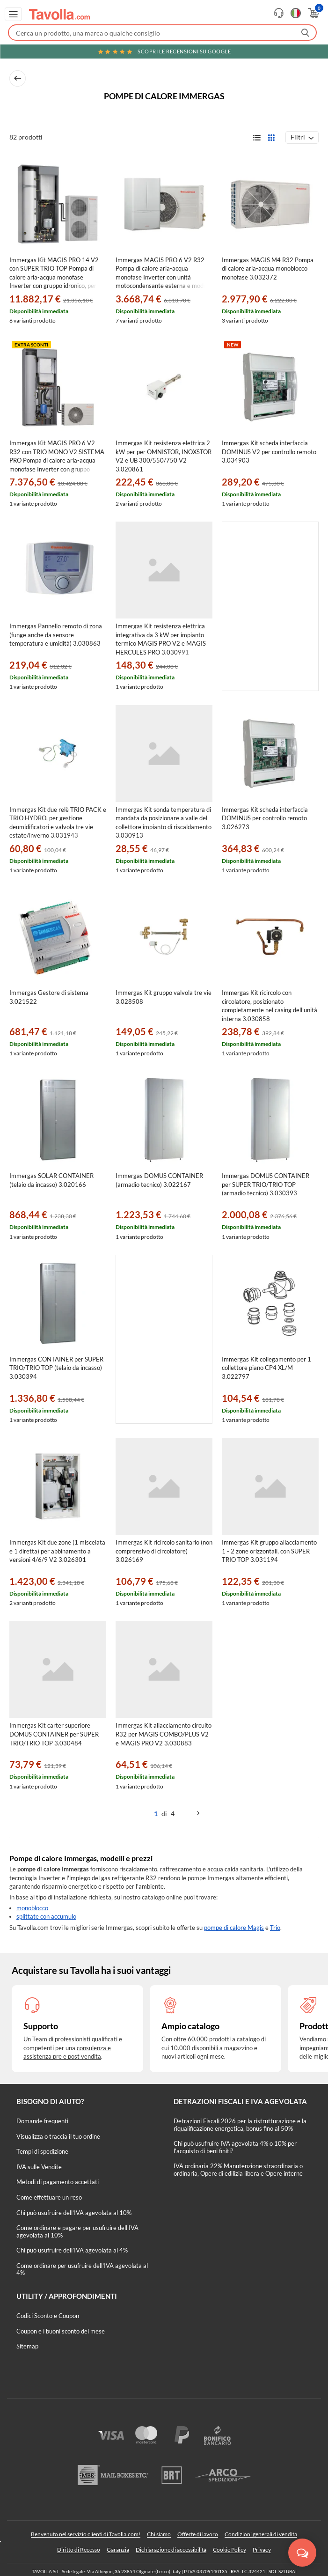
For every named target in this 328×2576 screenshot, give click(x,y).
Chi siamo (159, 2534)
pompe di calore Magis (234, 1927)
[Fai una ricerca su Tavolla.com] (162, 32)
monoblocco (32, 1908)
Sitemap (27, 2346)
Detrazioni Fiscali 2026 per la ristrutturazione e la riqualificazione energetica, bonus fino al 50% (240, 2124)
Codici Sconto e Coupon (47, 2315)
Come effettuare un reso (49, 2197)
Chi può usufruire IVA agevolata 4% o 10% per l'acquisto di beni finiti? (235, 2147)
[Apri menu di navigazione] (13, 14)
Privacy (262, 2549)
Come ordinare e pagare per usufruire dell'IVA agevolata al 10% (77, 2231)
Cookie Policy (229, 2549)
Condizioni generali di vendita (261, 2534)
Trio (275, 1927)
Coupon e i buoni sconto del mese (60, 2331)
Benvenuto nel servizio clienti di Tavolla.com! (85, 2534)
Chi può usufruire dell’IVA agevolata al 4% (72, 2250)
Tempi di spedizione (42, 2151)
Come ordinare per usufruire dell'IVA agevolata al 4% (82, 2269)
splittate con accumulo (46, 1916)
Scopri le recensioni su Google (164, 51)
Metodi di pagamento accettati (57, 2182)
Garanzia (118, 2549)
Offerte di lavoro (197, 2534)
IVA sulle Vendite (39, 2167)
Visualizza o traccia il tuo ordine (58, 2136)
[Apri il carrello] (313, 13)
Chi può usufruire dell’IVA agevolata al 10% (73, 2212)
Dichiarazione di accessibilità (171, 2549)
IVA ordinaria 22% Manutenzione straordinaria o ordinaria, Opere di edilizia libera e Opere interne (238, 2169)
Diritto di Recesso (78, 2549)
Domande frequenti (42, 2121)
